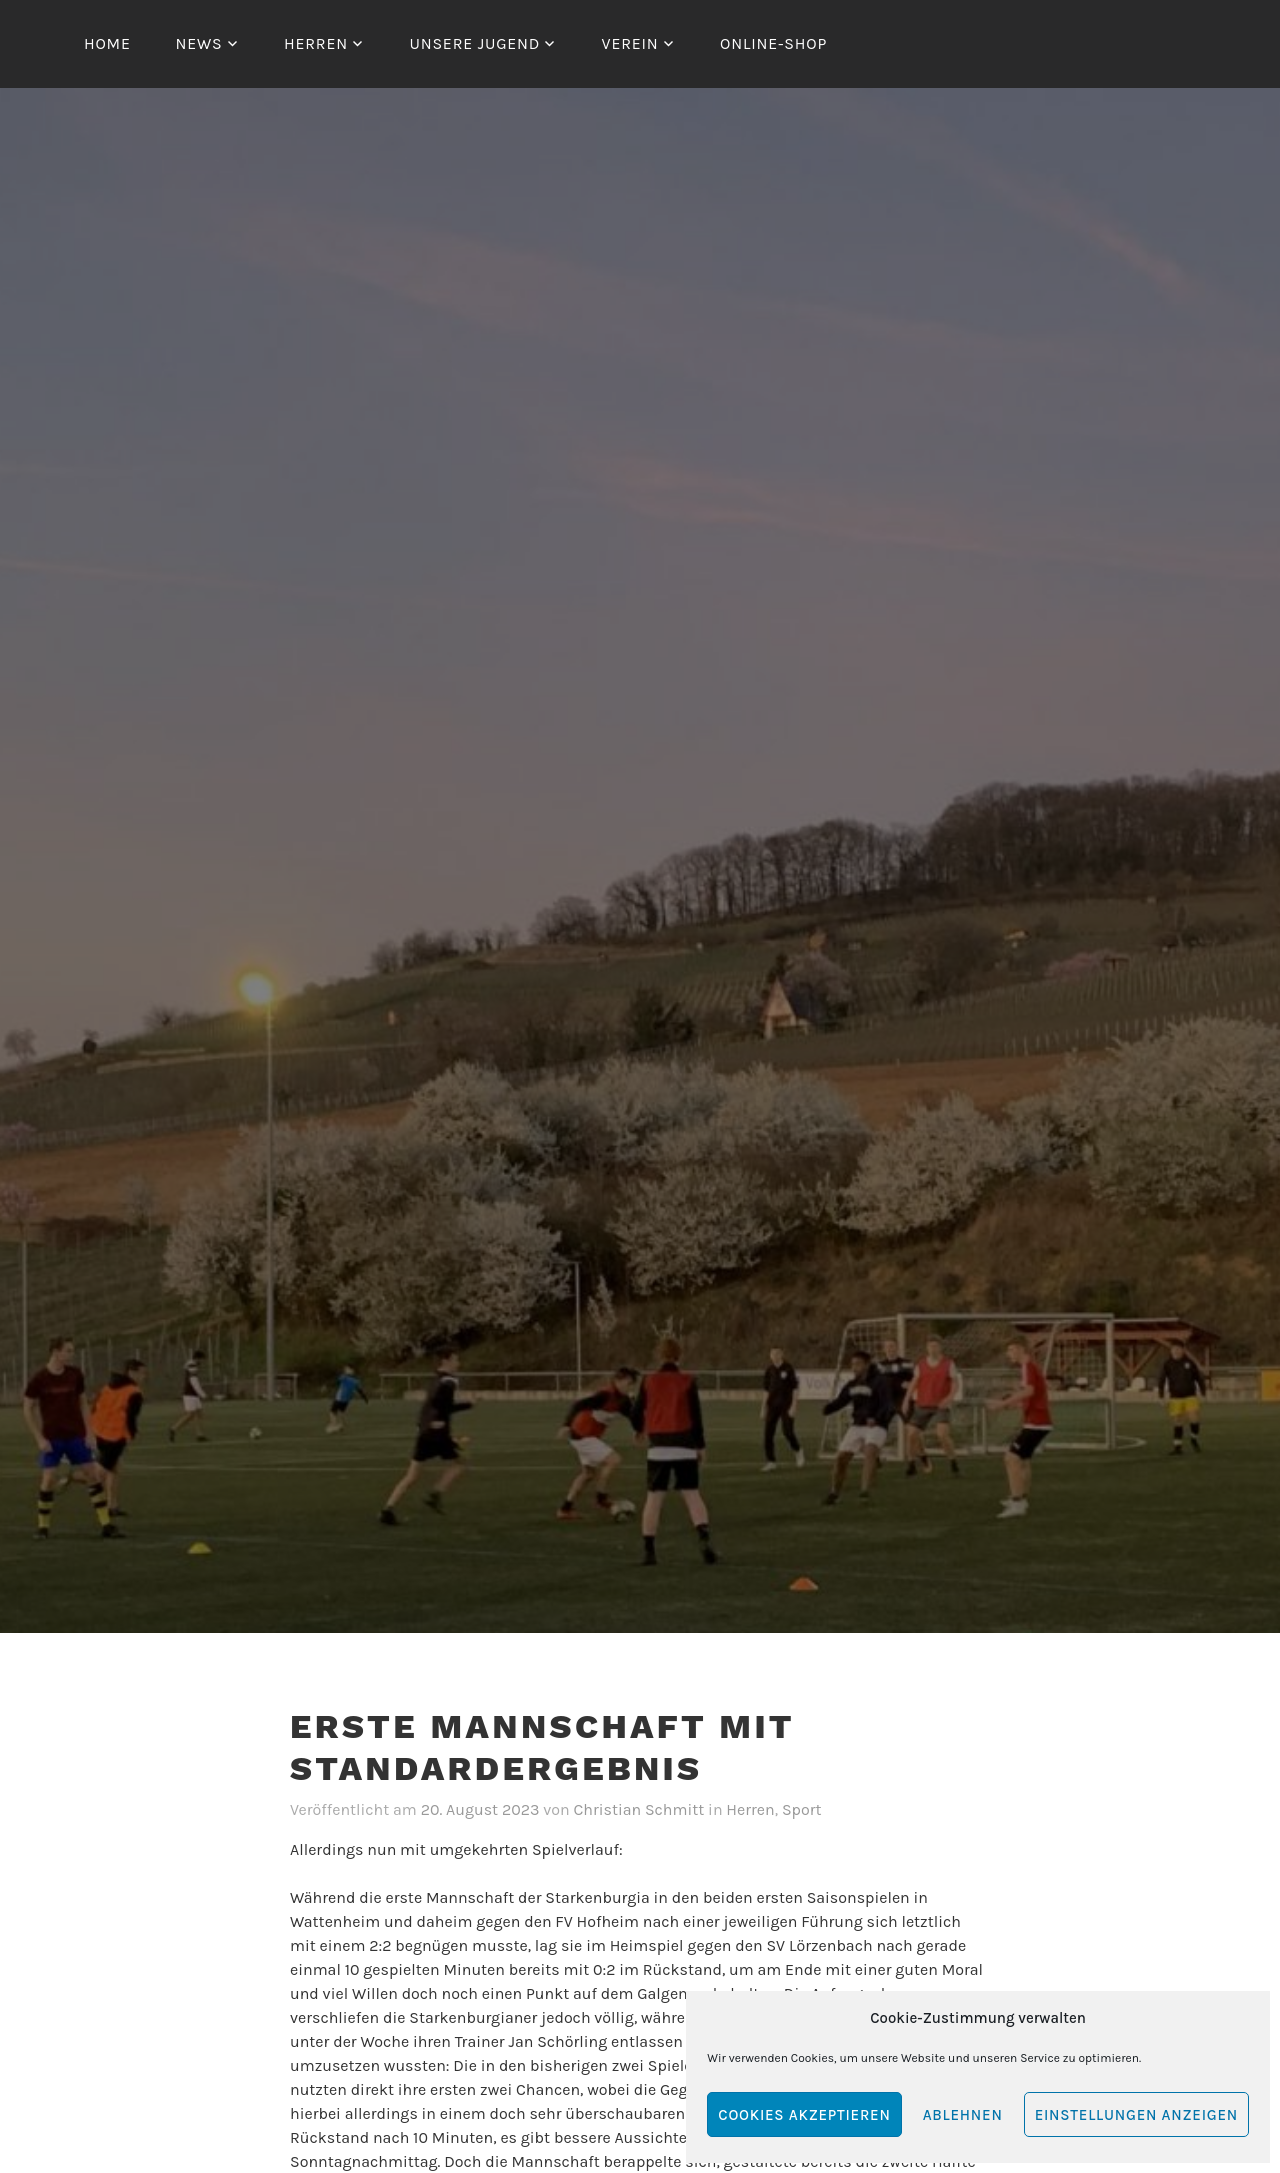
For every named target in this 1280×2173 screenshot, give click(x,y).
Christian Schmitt (638, 1809)
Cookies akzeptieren (804, 2115)
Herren (316, 43)
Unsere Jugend (474, 43)
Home (107, 43)
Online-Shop (773, 43)
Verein (630, 43)
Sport (802, 1809)
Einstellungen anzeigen (1136, 2115)
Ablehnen (963, 2115)
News (198, 43)
